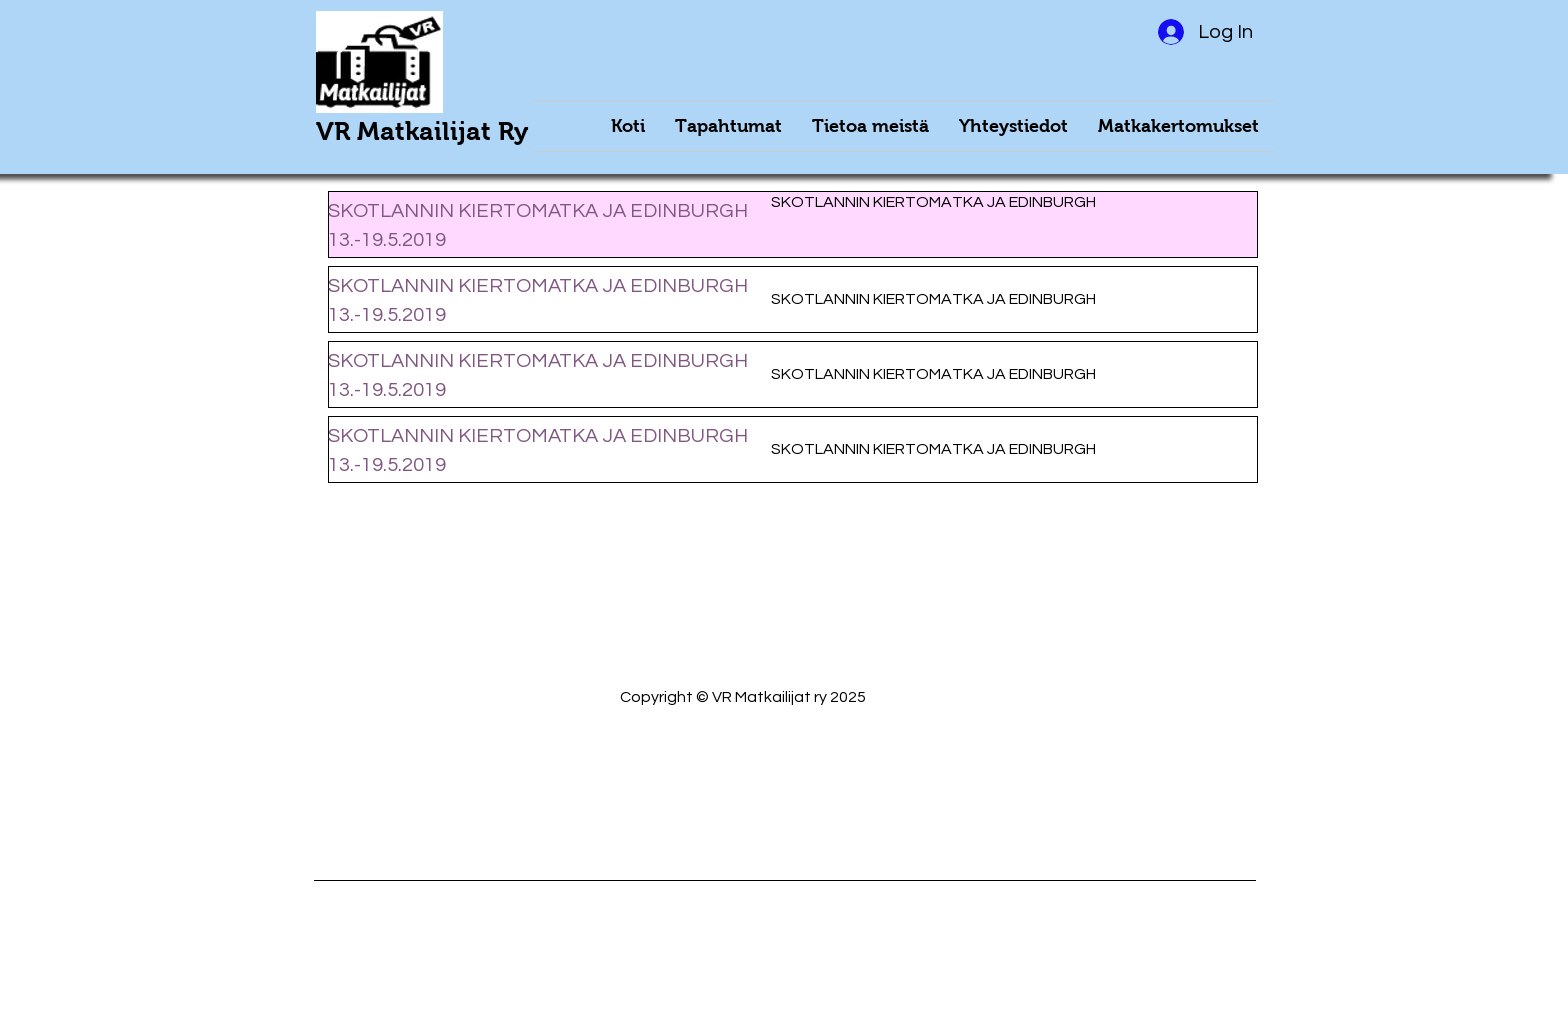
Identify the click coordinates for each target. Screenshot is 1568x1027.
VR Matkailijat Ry (422, 131)
